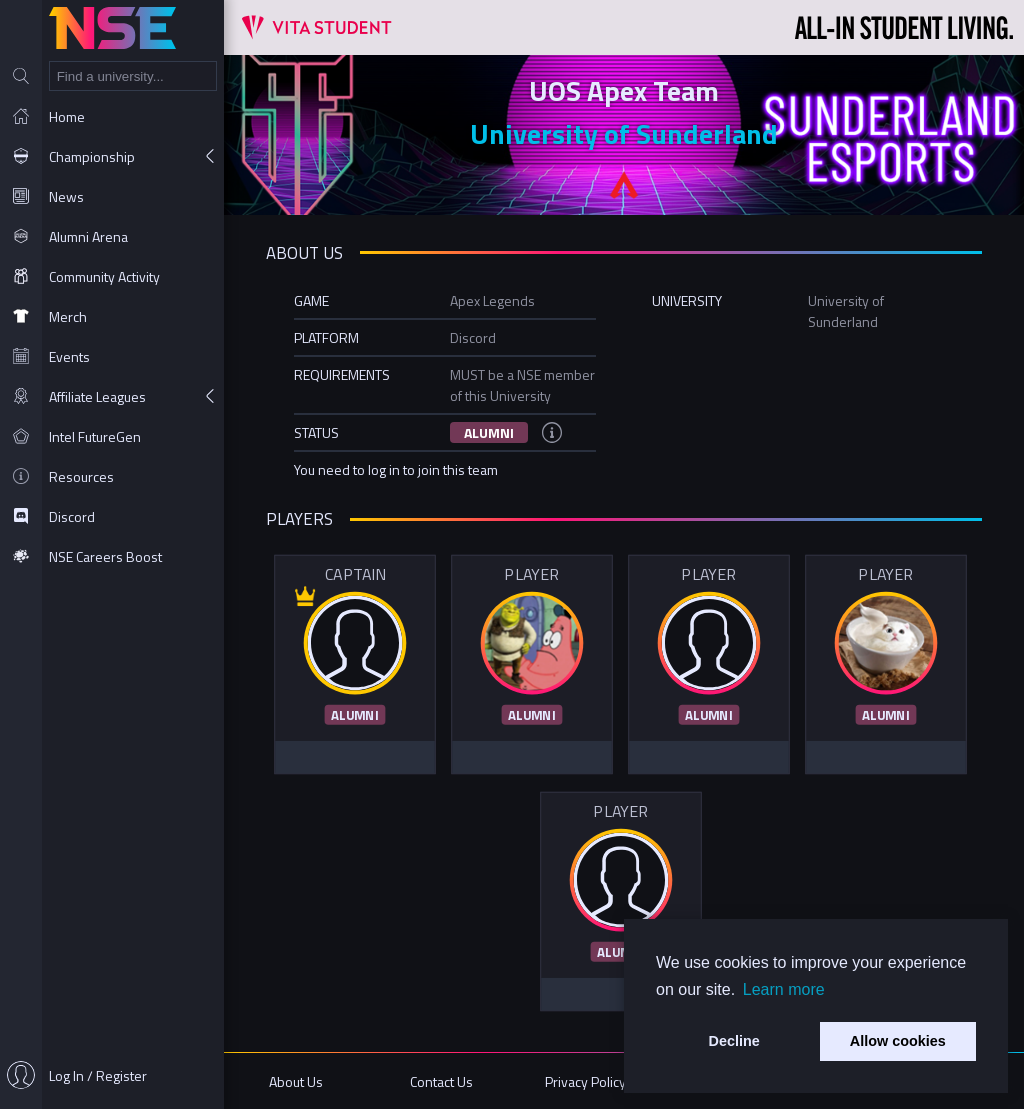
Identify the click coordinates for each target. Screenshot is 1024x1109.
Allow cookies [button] (898, 1041)
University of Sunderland (624, 133)
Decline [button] (734, 1041)
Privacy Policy (585, 1081)
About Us (296, 1081)
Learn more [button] (784, 989)
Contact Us (441, 1081)
